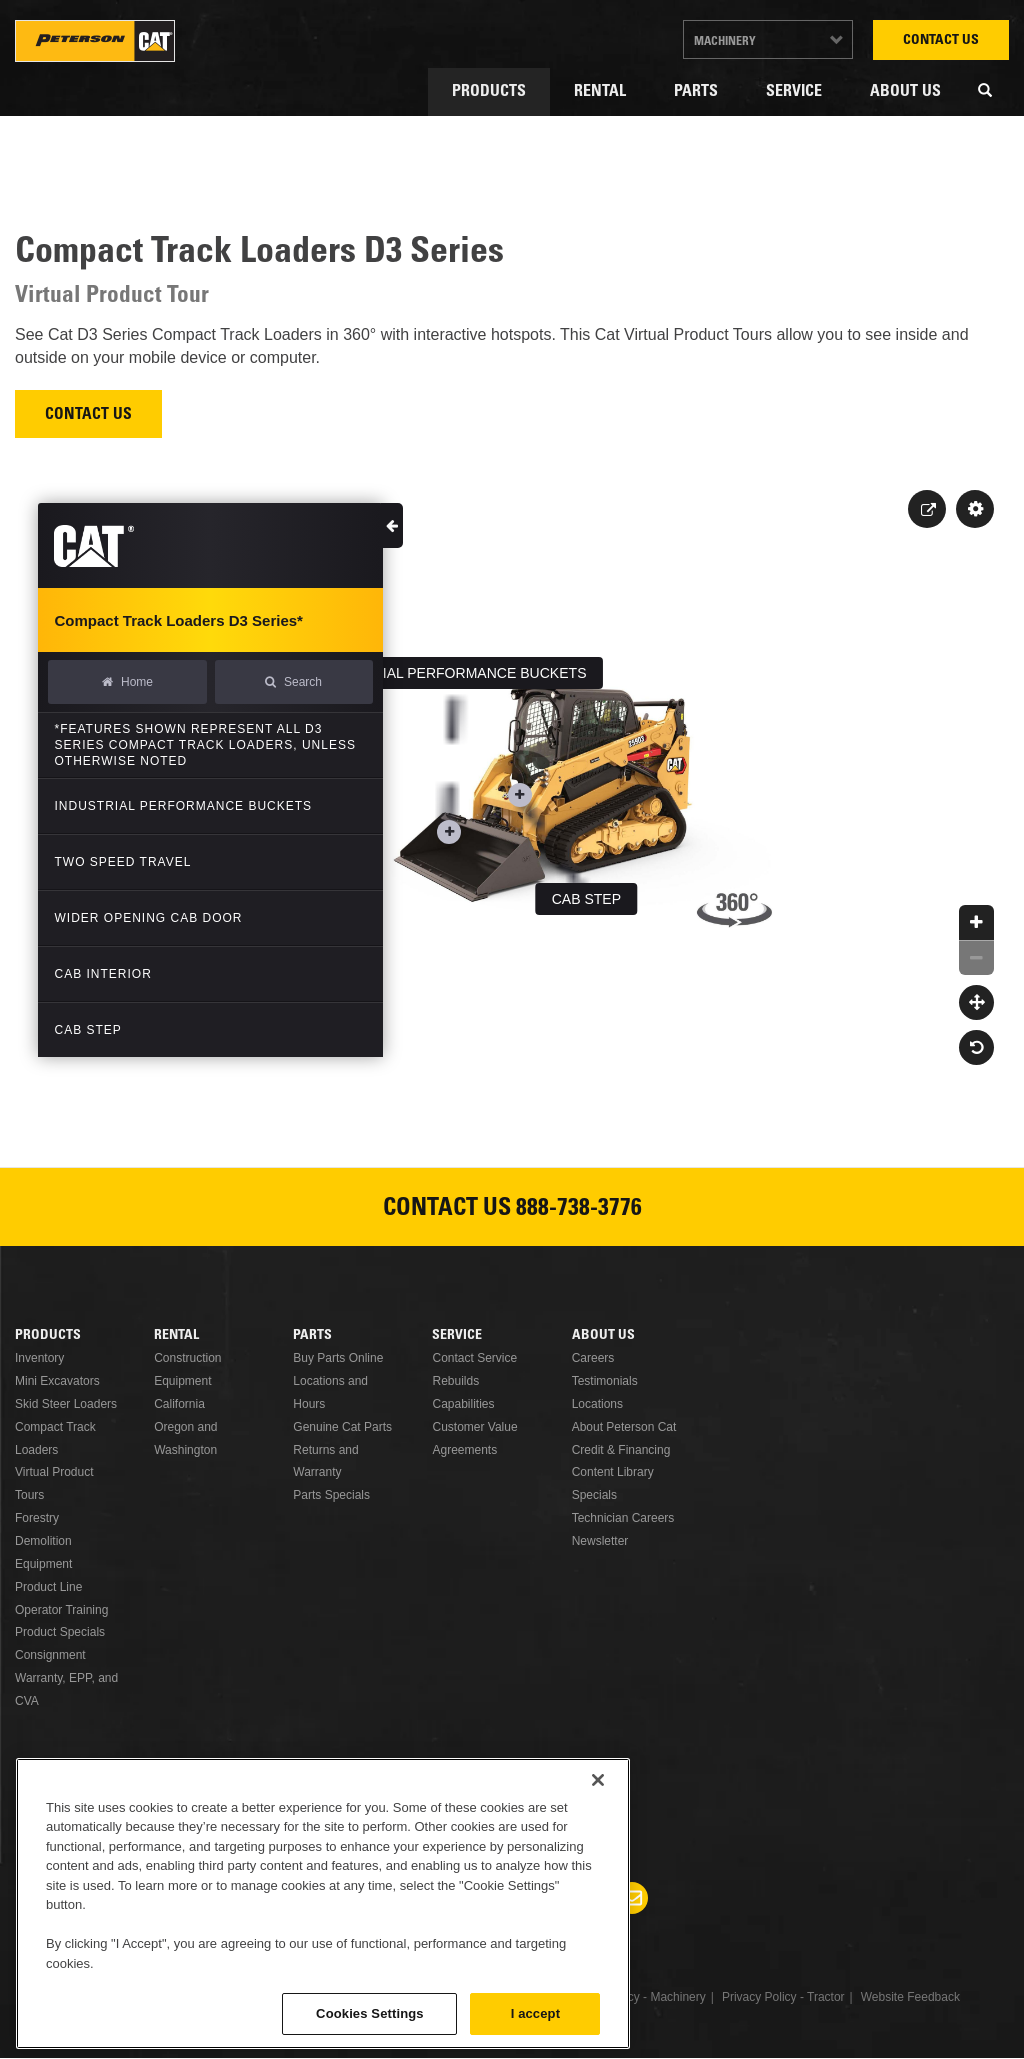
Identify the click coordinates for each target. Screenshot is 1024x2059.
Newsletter (600, 1541)
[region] (323, 1903)
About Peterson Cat (624, 1427)
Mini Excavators (57, 1381)
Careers (593, 1358)
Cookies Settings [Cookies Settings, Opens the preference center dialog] (370, 2013)
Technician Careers (623, 1518)
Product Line (48, 1587)
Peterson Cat (95, 41)
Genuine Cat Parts (342, 1427)
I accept (535, 2013)
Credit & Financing (621, 1450)
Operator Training (61, 1610)
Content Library (613, 1472)
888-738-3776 (579, 1210)
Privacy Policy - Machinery (635, 1997)
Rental (600, 92)
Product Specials (60, 1632)
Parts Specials (331, 1495)
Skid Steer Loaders (66, 1404)
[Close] (598, 1780)
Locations (597, 1404)
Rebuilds (455, 1381)
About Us (905, 92)
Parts (696, 92)
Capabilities (463, 1404)
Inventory (39, 1358)
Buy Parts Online (338, 1358)
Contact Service (474, 1358)
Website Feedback (910, 1997)
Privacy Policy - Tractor (783, 1997)
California (179, 1404)
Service (794, 92)
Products (489, 92)
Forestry (37, 1518)
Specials (594, 1495)
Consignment (50, 1655)
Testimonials (605, 1381)
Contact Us (941, 41)
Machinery (725, 42)
